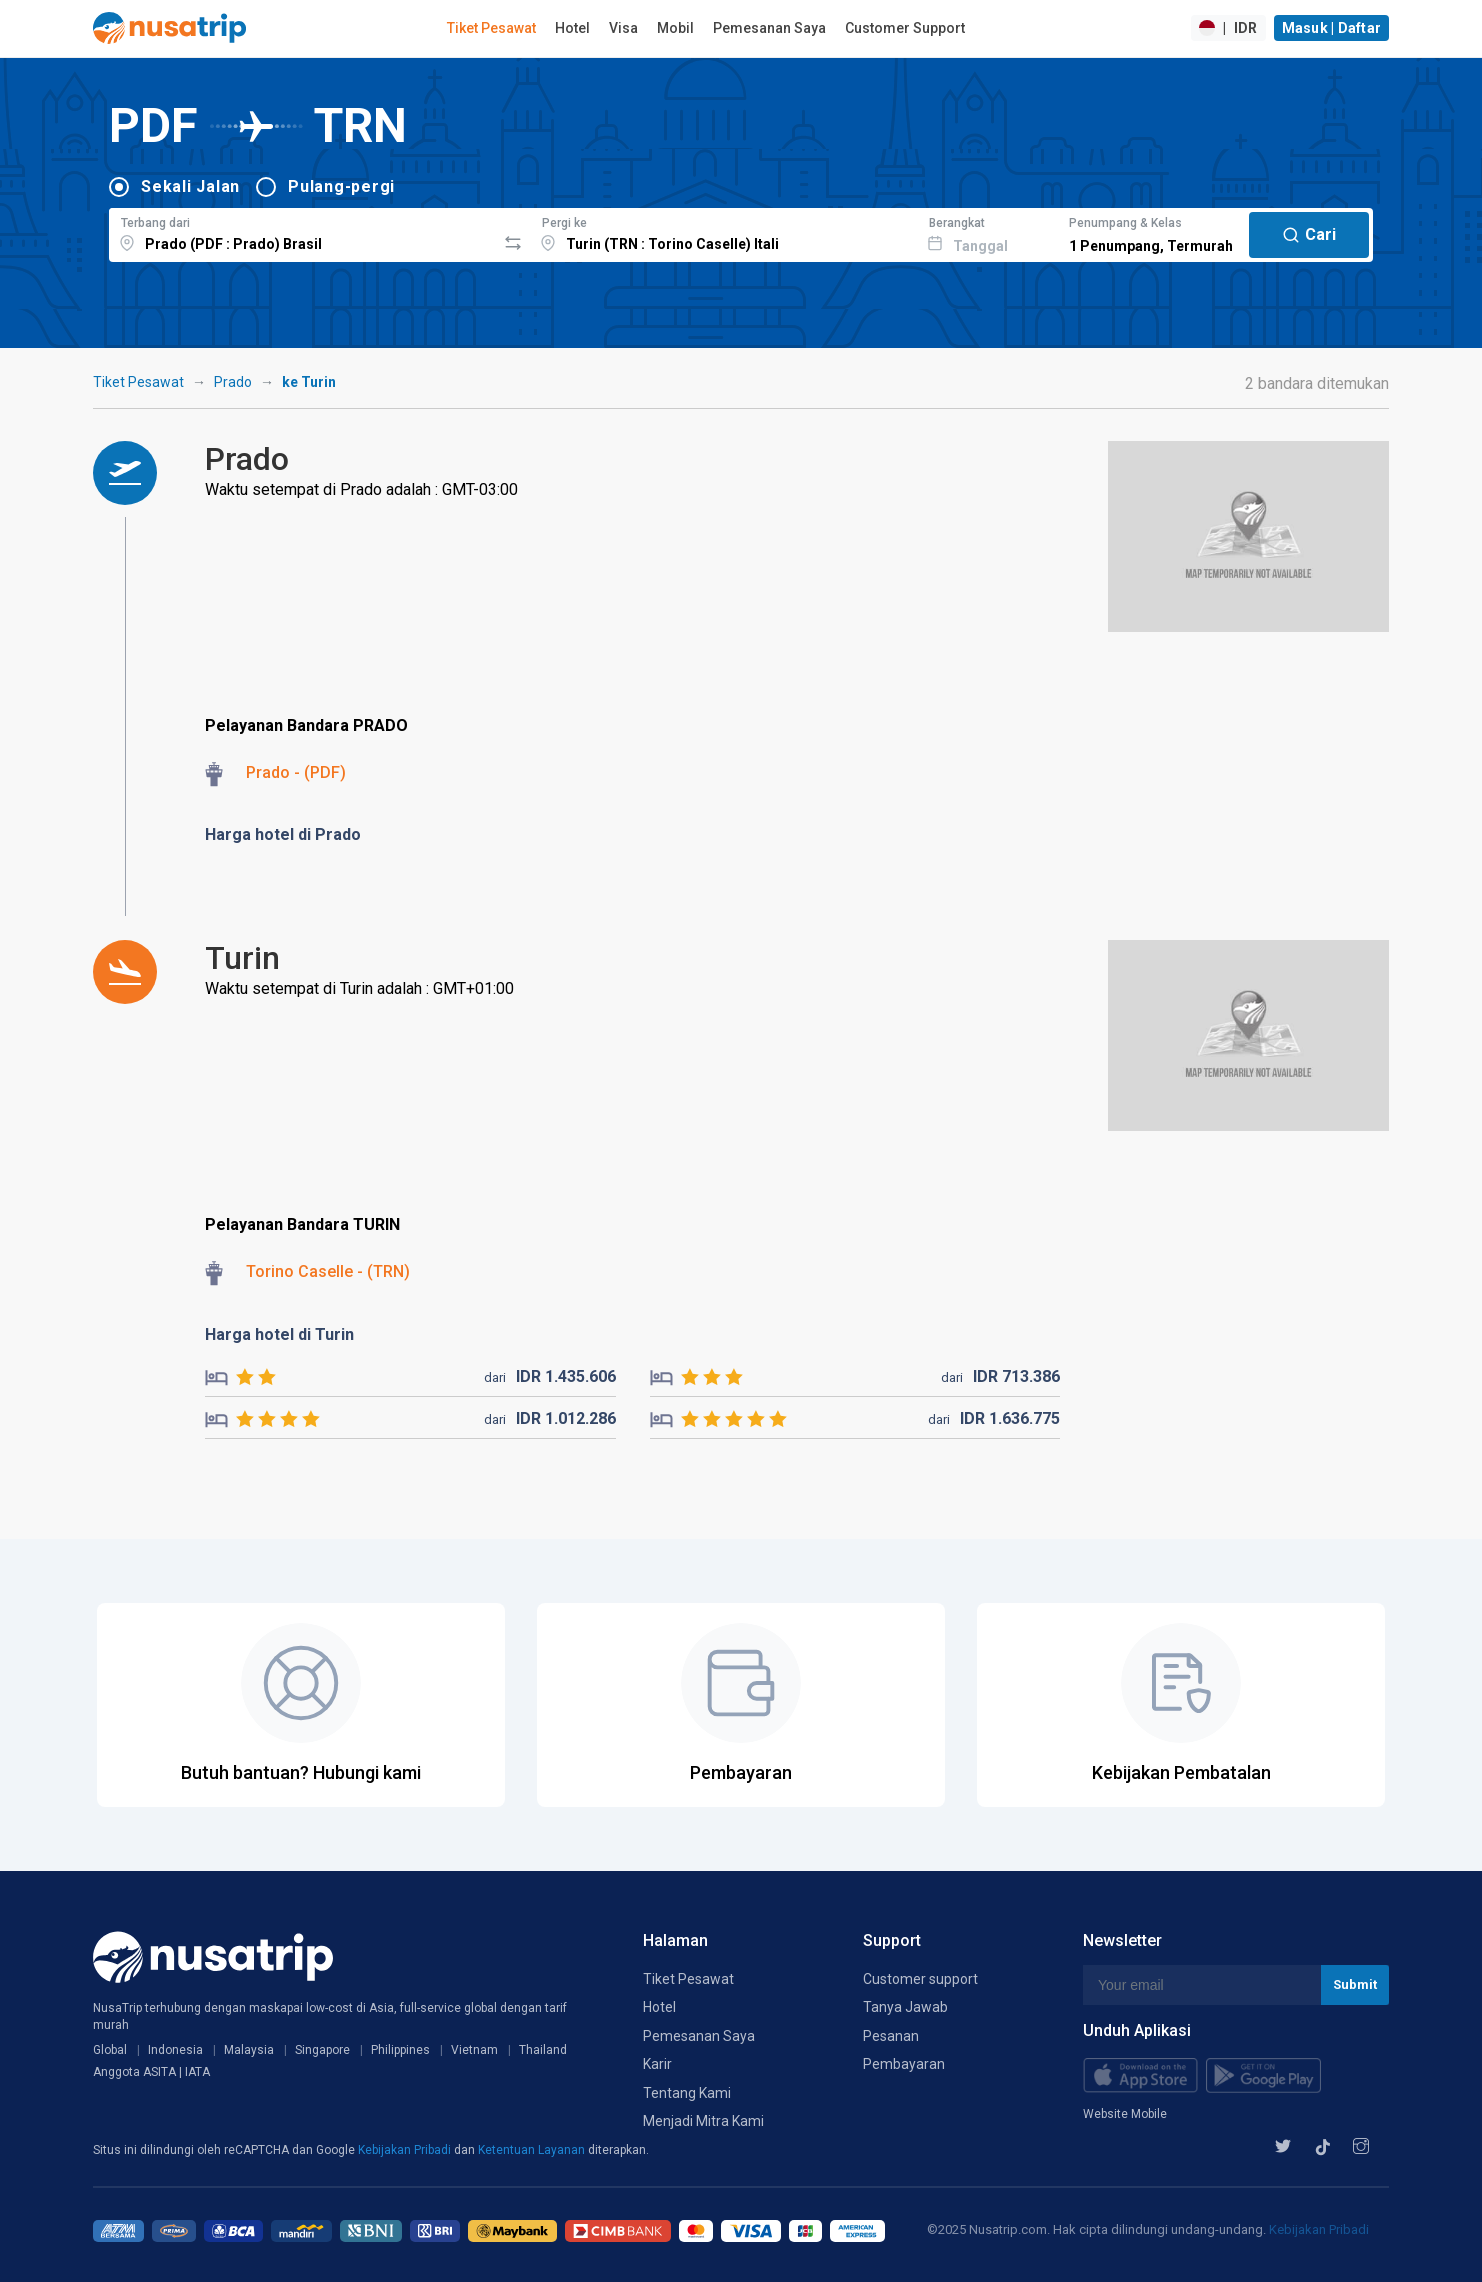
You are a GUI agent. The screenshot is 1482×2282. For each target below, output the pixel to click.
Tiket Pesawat (491, 28)
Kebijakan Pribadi (406, 2150)
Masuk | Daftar (1332, 28)
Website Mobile (1125, 2114)
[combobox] (302, 232)
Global (110, 2050)
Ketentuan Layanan (533, 2150)
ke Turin (309, 382)
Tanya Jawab (905, 2007)
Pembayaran (904, 2064)
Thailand (543, 2050)
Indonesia (175, 2050)
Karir (657, 2064)
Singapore (322, 2050)
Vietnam (474, 2050)
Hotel (572, 28)
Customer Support (905, 28)
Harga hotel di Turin (279, 1334)
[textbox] (302, 232)
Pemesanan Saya (769, 28)
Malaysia (249, 2050)
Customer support (920, 1979)
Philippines (400, 2050)
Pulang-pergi (341, 186)
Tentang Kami (687, 2093)
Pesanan (891, 2036)
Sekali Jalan (190, 186)
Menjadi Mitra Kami (703, 2121)
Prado (233, 382)
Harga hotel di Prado (283, 834)
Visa (623, 28)
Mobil (675, 28)
